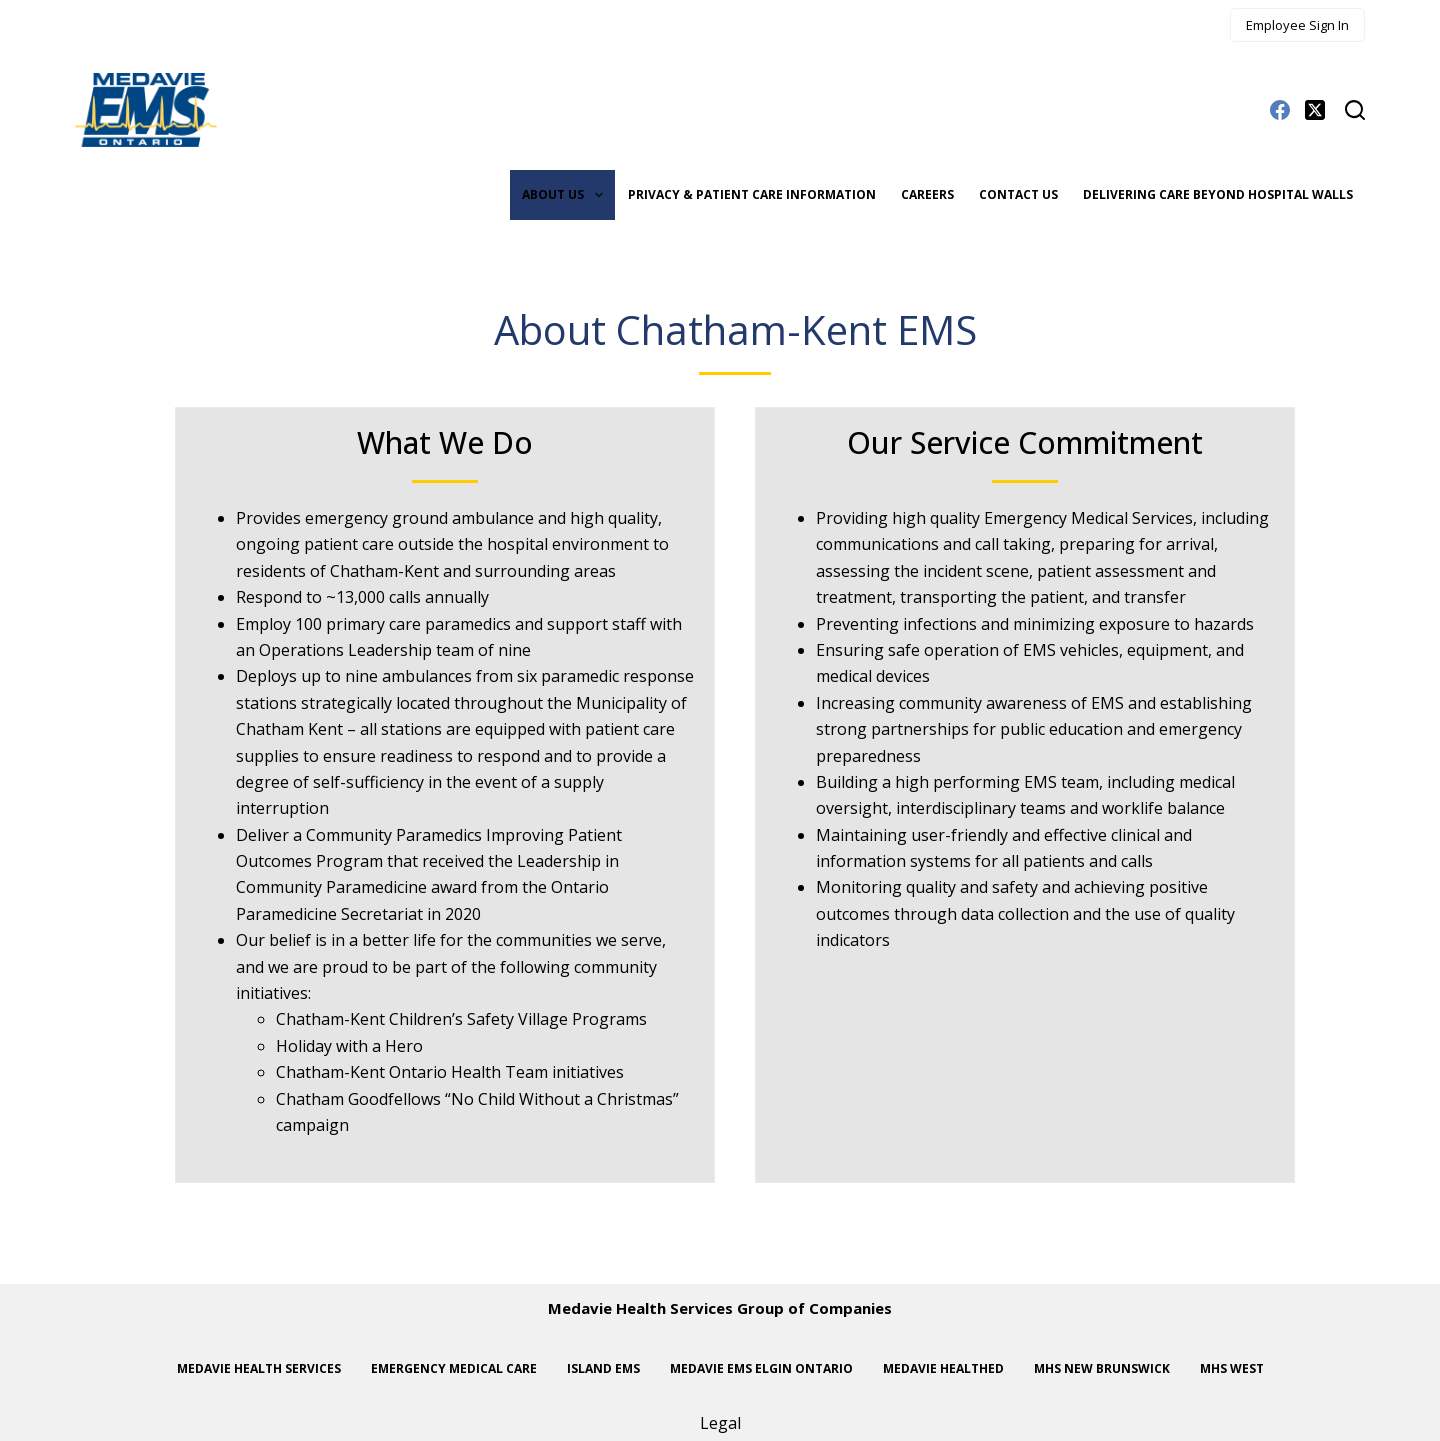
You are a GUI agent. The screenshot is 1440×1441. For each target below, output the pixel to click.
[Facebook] (1280, 110)
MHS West (1232, 1369)
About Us (566, 195)
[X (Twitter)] (1315, 110)
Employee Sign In (1297, 25)
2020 (463, 914)
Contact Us (1018, 194)
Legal (720, 1423)
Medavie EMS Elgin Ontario (761, 1369)
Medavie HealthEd (943, 1369)
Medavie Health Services (259, 1369)
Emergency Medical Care (454, 1369)
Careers (927, 194)
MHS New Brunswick (1102, 1369)
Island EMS (603, 1369)
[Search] (1355, 110)
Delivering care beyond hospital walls (1218, 194)
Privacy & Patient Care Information (752, 194)
